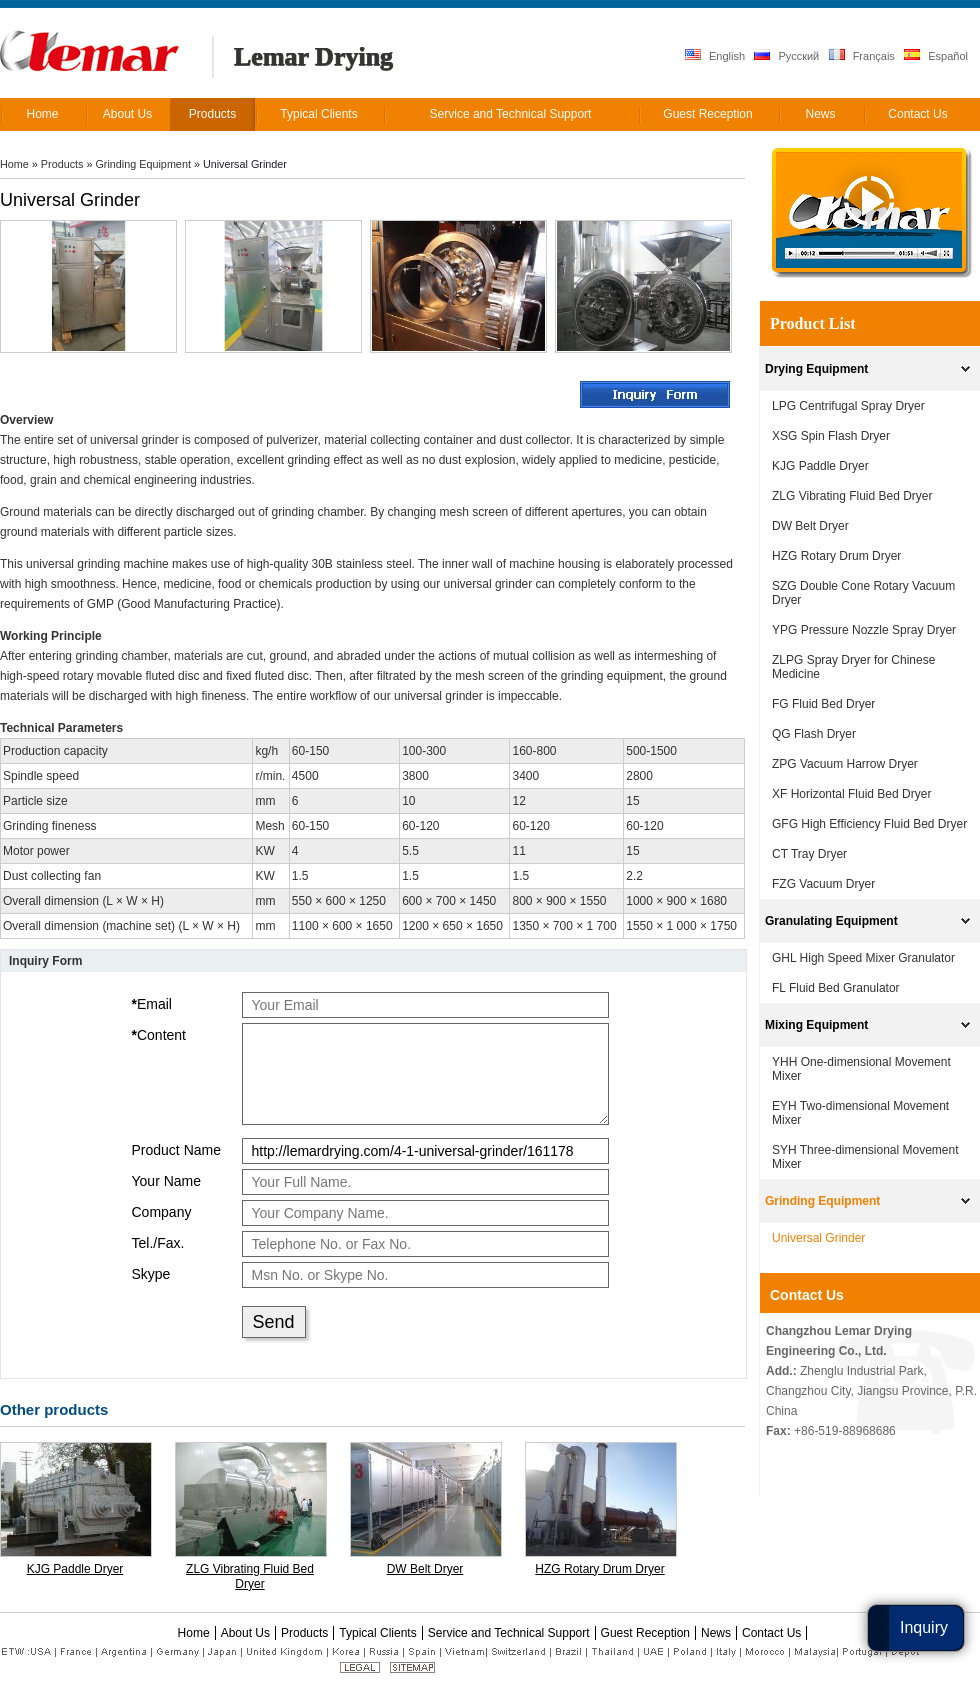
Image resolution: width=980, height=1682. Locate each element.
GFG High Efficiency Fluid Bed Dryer (869, 824)
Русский (786, 55)
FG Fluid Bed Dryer (823, 704)
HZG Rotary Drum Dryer (599, 1569)
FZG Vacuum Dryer (823, 884)
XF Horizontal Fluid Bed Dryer (851, 794)
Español (936, 55)
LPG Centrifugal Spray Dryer (848, 406)
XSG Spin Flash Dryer (831, 436)
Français (862, 55)
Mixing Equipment (816, 1025)
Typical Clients (377, 1633)
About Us (245, 1633)
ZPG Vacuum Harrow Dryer (845, 764)
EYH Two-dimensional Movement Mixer (860, 1113)
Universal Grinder (818, 1238)
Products (62, 164)
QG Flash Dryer (814, 734)
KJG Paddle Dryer (75, 1569)
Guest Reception (645, 1633)
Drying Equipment (816, 369)
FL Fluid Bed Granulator (836, 988)
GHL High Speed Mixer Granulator (863, 958)
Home (14, 164)
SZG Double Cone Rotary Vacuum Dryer (863, 593)
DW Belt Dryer (425, 1569)
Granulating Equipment (831, 921)
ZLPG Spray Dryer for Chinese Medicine (853, 667)
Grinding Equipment (142, 164)
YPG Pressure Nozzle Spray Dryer (864, 630)
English (715, 55)
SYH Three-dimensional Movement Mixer (865, 1157)
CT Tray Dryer (809, 854)
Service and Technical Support (509, 1633)
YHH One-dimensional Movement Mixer (861, 1069)
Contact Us (807, 1295)
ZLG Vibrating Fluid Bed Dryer (250, 1576)
